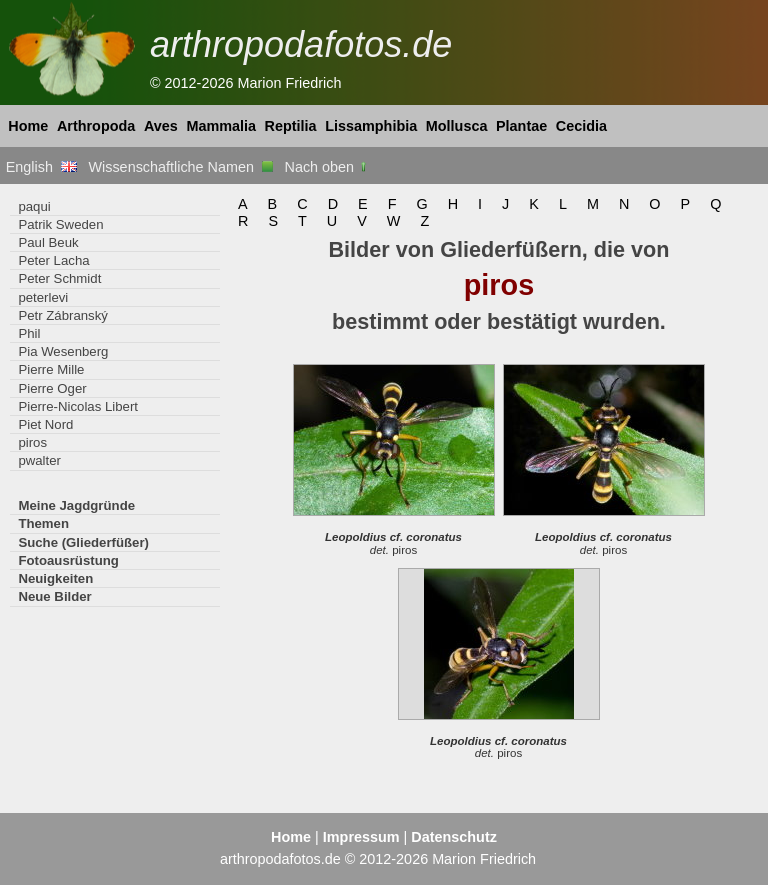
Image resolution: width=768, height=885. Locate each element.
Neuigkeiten (55, 578)
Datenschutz (454, 837)
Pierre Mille (51, 369)
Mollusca (457, 126)
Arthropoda (96, 126)
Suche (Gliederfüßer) (83, 542)
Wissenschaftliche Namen (180, 167)
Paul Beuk (48, 242)
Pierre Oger (52, 388)
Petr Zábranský (63, 315)
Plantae (521, 126)
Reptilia (291, 126)
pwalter (39, 460)
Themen (43, 523)
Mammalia (221, 126)
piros (32, 442)
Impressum (361, 837)
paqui (34, 206)
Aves (161, 126)
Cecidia (581, 126)
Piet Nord (45, 424)
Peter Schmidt (59, 278)
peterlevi (43, 297)
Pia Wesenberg (63, 351)
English (41, 167)
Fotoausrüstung (68, 560)
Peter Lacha (53, 260)
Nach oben (327, 167)
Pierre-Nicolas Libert (78, 406)
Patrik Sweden (60, 224)
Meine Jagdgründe (76, 505)
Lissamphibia (371, 126)
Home (28, 126)
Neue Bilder (54, 596)
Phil (29, 333)
